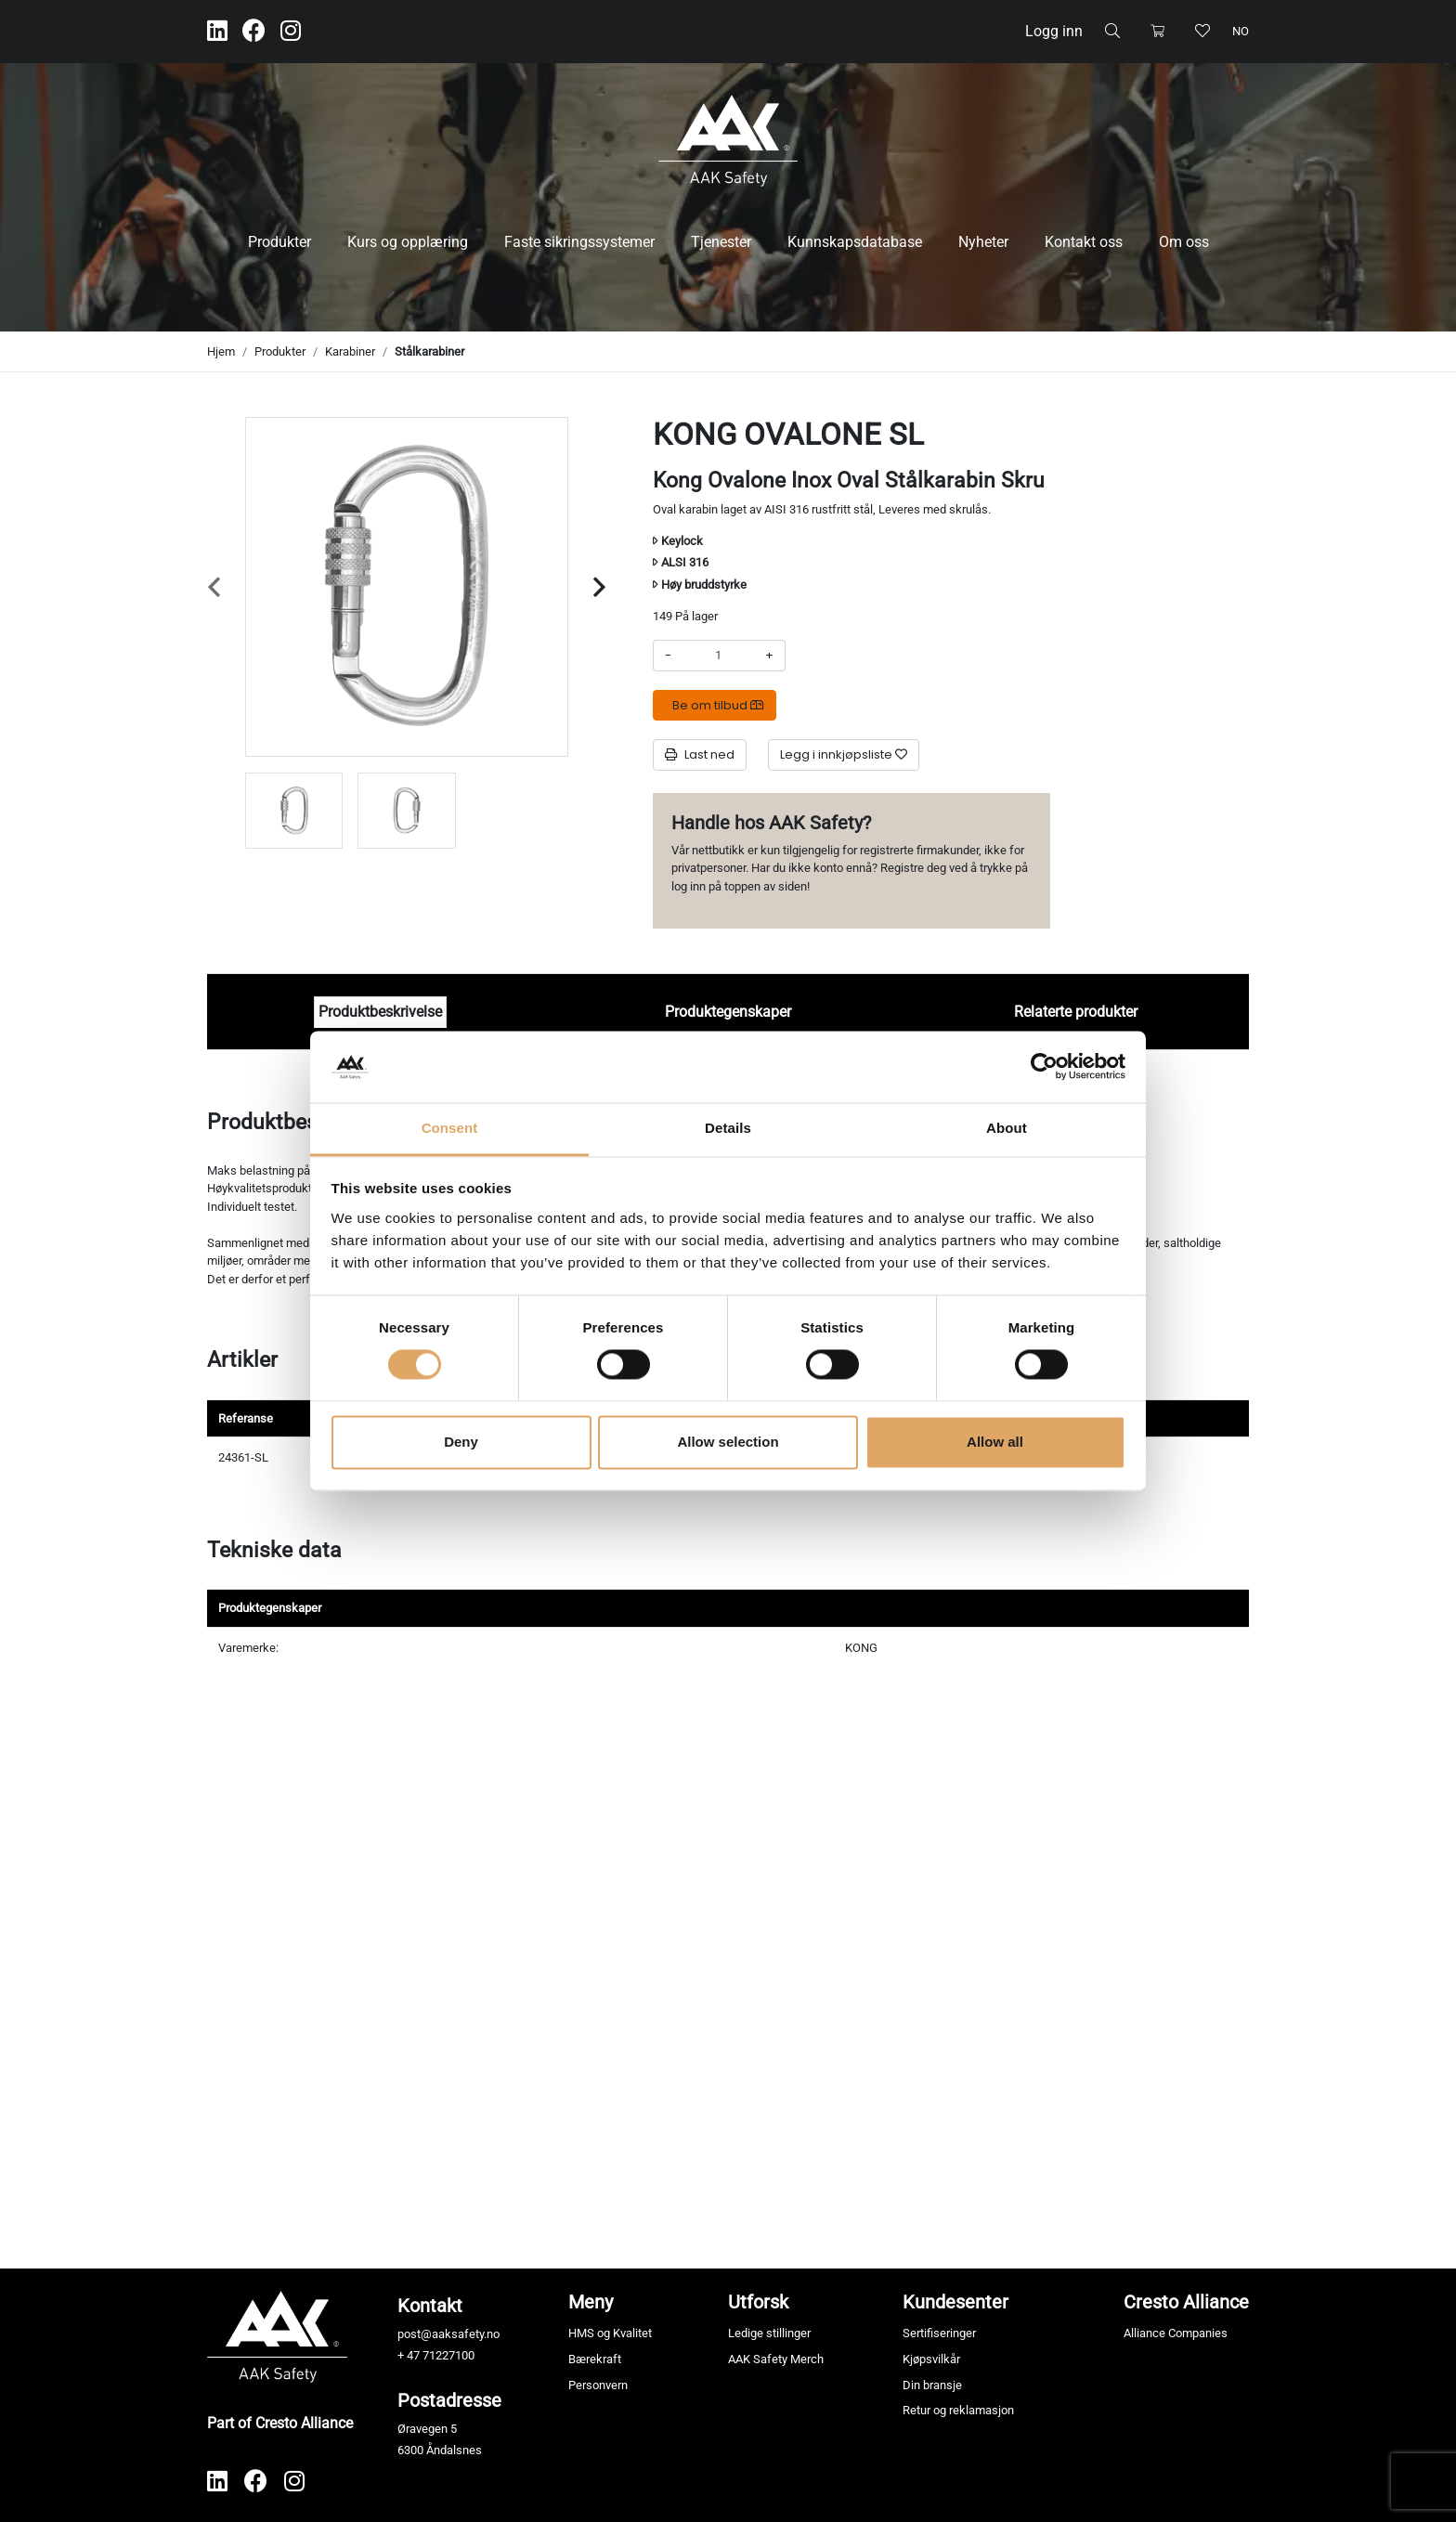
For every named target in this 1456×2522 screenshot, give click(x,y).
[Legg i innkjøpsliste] (843, 755)
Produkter (279, 242)
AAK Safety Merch (776, 2359)
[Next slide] (599, 587)
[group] (294, 811)
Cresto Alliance (1186, 2302)
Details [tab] (728, 1128)
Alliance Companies (1176, 2333)
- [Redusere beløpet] (668, 655)
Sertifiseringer (939, 2333)
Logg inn (1054, 31)
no (1240, 31)
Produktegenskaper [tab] (728, 1011)
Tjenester (721, 242)
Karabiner (350, 351)
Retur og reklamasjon (958, 2410)
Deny (461, 1442)
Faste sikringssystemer (579, 242)
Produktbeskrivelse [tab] (380, 1011)
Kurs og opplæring (407, 242)
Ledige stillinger (769, 2333)
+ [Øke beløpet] (769, 655)
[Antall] (718, 655)
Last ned (699, 754)
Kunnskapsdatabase (854, 242)
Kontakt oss (1084, 242)
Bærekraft (594, 2359)
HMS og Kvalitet (610, 2333)
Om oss (1184, 242)
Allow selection (727, 1442)
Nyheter (983, 242)
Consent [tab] (450, 1128)
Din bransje (932, 2385)
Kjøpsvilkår (931, 2359)
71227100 (448, 2355)
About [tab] (1006, 1128)
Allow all (995, 1442)
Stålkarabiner (429, 351)
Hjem (221, 351)
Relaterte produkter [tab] (1076, 1011)
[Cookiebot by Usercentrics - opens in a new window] (1044, 1067)
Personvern (598, 2385)
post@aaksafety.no (448, 2334)
